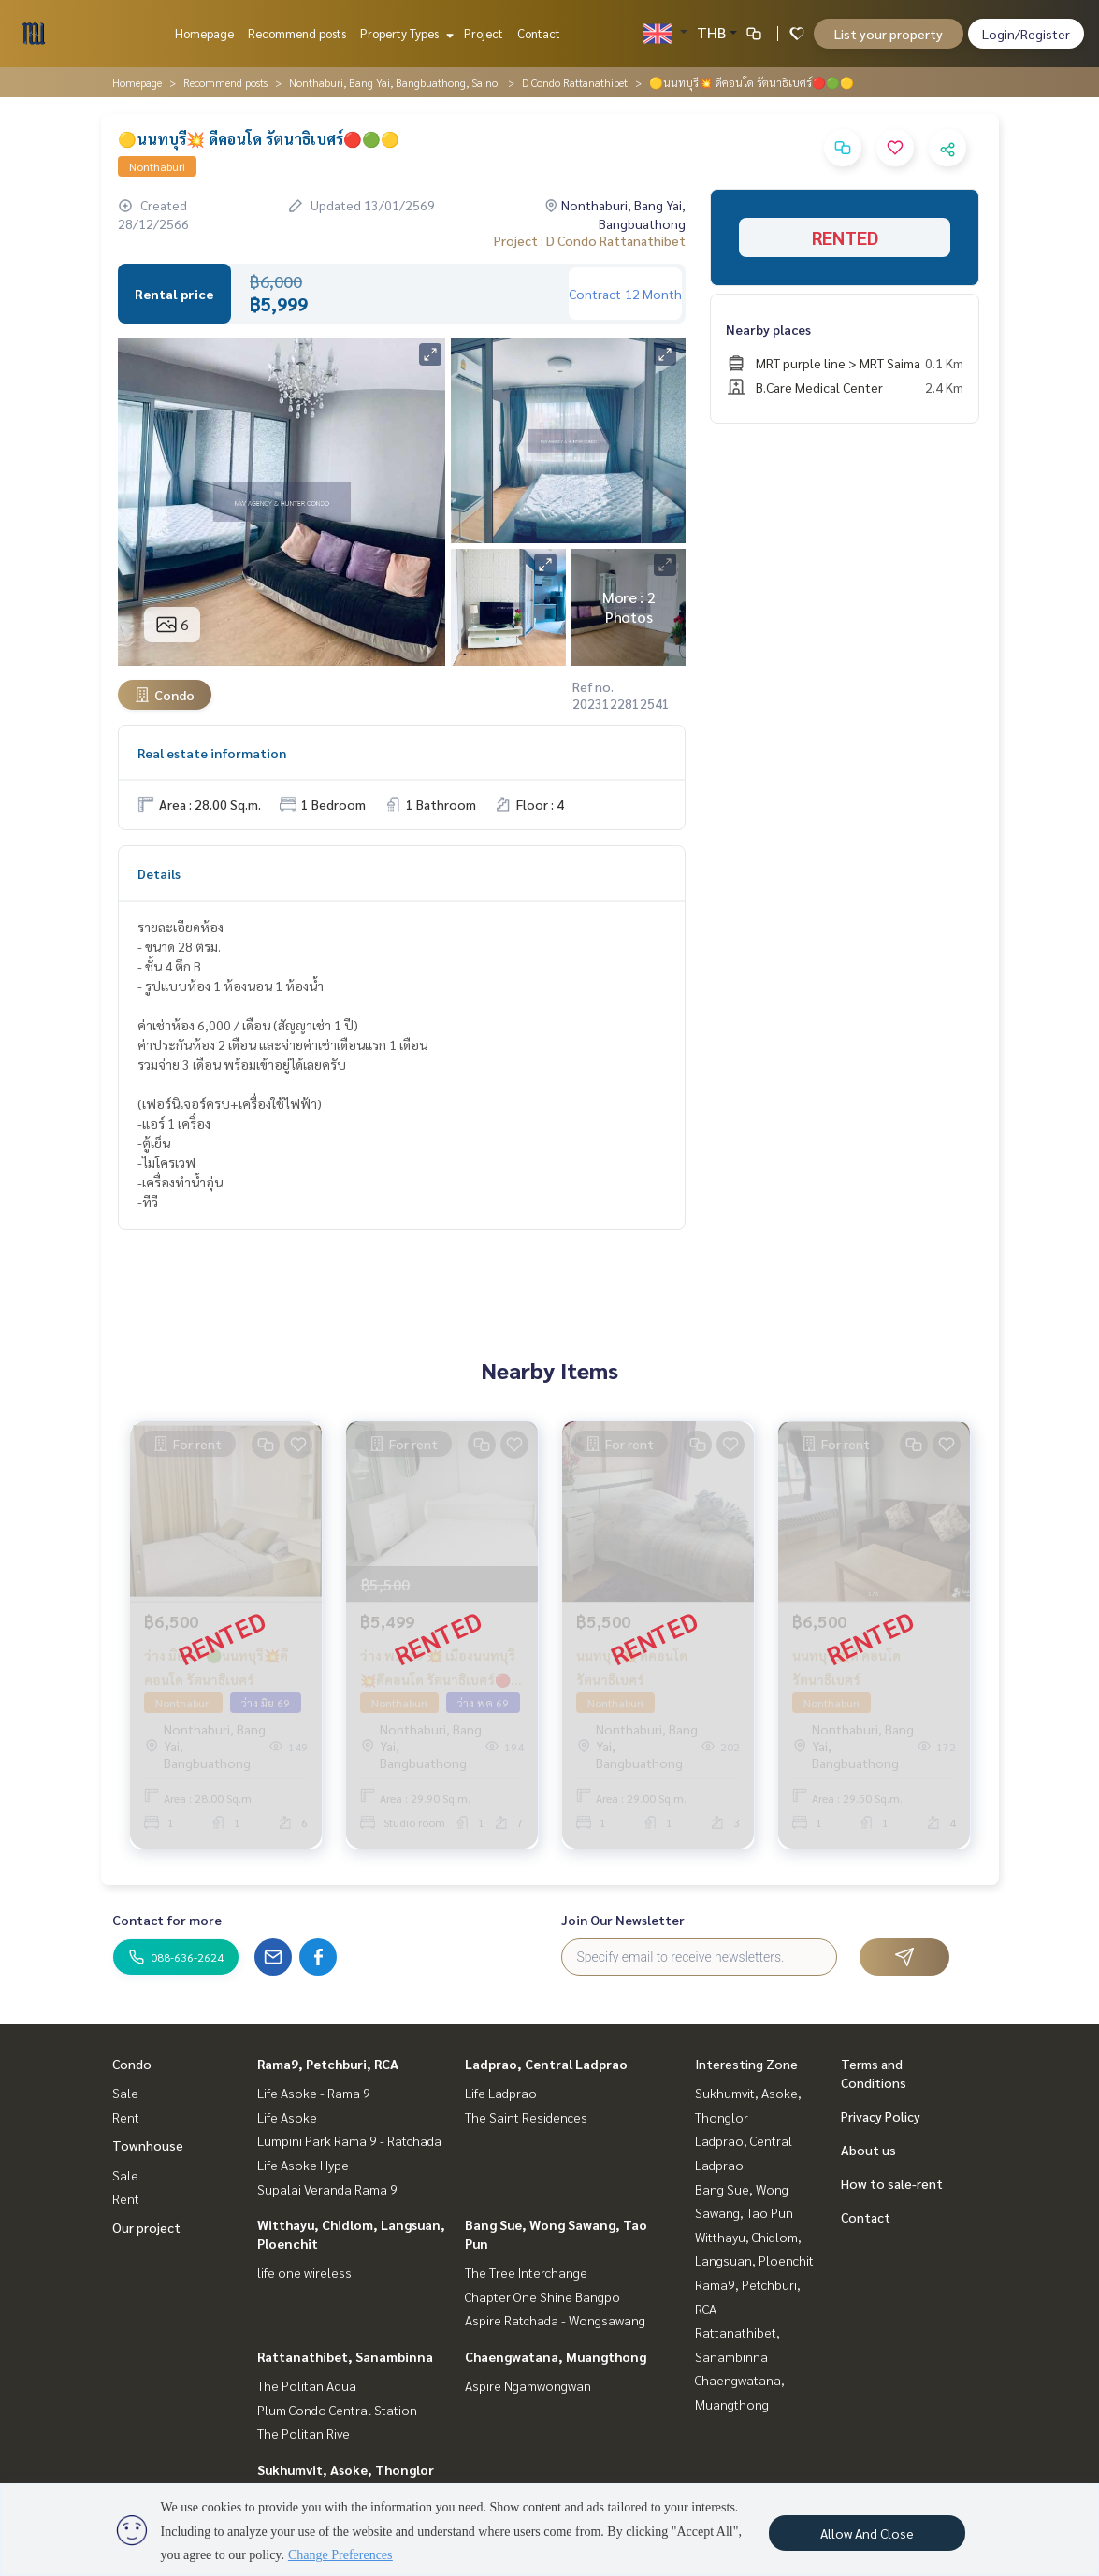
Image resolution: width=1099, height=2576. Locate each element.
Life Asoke (287, 2116)
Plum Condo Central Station (337, 2409)
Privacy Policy (880, 2116)
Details (159, 873)
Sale (125, 2092)
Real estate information (211, 752)
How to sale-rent (892, 2183)
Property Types (404, 33)
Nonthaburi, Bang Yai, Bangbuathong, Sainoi (394, 82)
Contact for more (167, 1919)
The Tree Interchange (526, 2272)
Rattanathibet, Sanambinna (345, 2356)
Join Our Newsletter (623, 1919)
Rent (125, 2116)
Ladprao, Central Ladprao (546, 2063)
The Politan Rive (303, 2433)
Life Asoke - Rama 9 (313, 2092)
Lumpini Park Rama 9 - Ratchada (349, 2140)
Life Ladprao (501, 2092)
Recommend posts (297, 33)
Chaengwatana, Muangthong (555, 2356)
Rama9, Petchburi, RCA (327, 2063)
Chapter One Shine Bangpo (542, 2296)
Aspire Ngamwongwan (528, 2385)
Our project (146, 2227)
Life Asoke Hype (303, 2164)
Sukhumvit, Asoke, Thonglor (345, 2469)
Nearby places (768, 329)
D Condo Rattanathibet (575, 82)
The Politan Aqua (306, 2385)
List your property (888, 33)
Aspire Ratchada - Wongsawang (555, 2319)
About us (868, 2149)
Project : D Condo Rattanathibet (590, 240)
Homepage (204, 33)
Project (483, 33)
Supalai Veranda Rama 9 (327, 2188)
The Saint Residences (526, 2116)
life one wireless (304, 2272)
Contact (538, 33)
